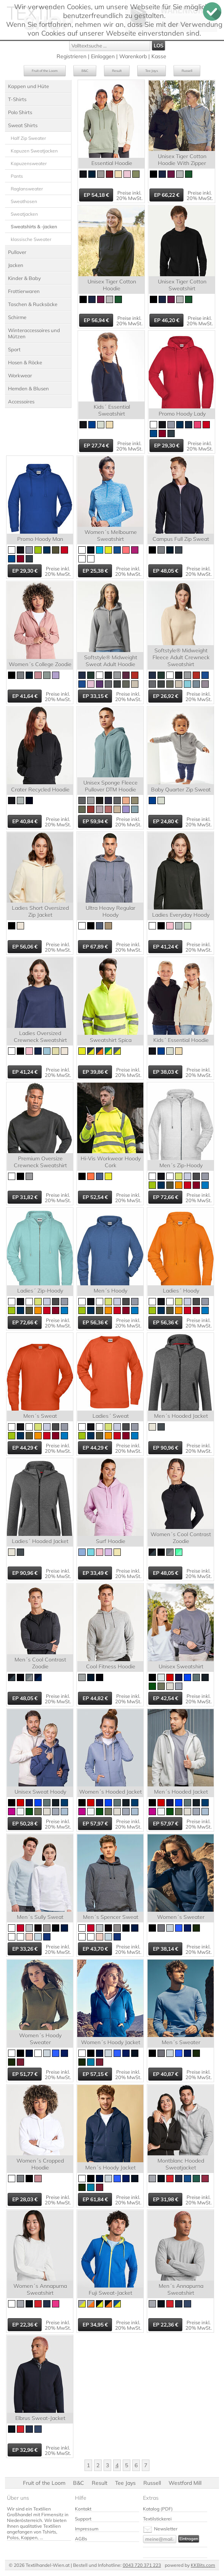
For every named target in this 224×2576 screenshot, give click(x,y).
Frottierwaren (24, 291)
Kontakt (83, 2509)
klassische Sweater (31, 239)
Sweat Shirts (22, 125)
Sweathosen (24, 201)
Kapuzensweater (29, 163)
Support (83, 2519)
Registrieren (71, 56)
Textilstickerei (157, 2519)
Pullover (17, 252)
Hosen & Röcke (25, 362)
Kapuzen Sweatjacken (34, 151)
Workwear (20, 375)
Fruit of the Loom (45, 71)
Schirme (17, 317)
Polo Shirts (20, 112)
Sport (14, 349)
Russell (187, 71)
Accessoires (21, 401)
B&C (84, 71)
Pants (17, 176)
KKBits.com (203, 2565)
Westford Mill (185, 2482)
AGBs (81, 2539)
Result (117, 71)
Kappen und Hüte (28, 86)
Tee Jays (151, 71)
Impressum (87, 2529)
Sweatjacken (24, 214)
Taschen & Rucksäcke (32, 304)
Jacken (15, 265)
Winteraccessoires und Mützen (34, 333)
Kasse (158, 56)
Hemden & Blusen (28, 388)
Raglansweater (27, 189)
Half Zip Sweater (28, 138)
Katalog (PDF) (158, 2509)
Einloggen (103, 56)
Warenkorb (133, 56)
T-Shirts (17, 99)
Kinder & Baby (24, 278)
